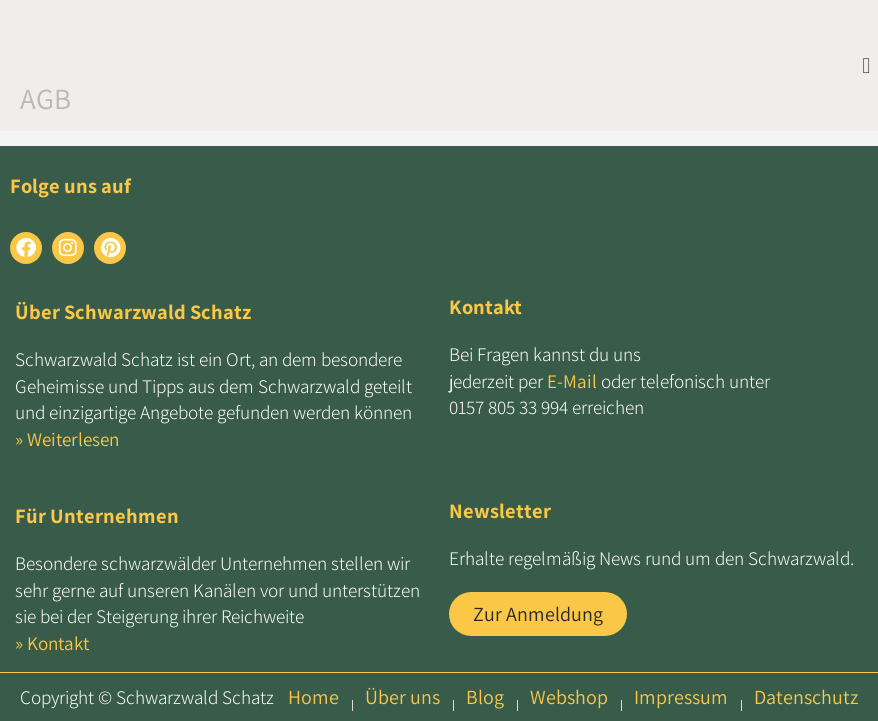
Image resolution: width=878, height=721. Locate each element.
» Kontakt (52, 642)
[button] (866, 65)
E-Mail (572, 380)
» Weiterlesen (67, 438)
